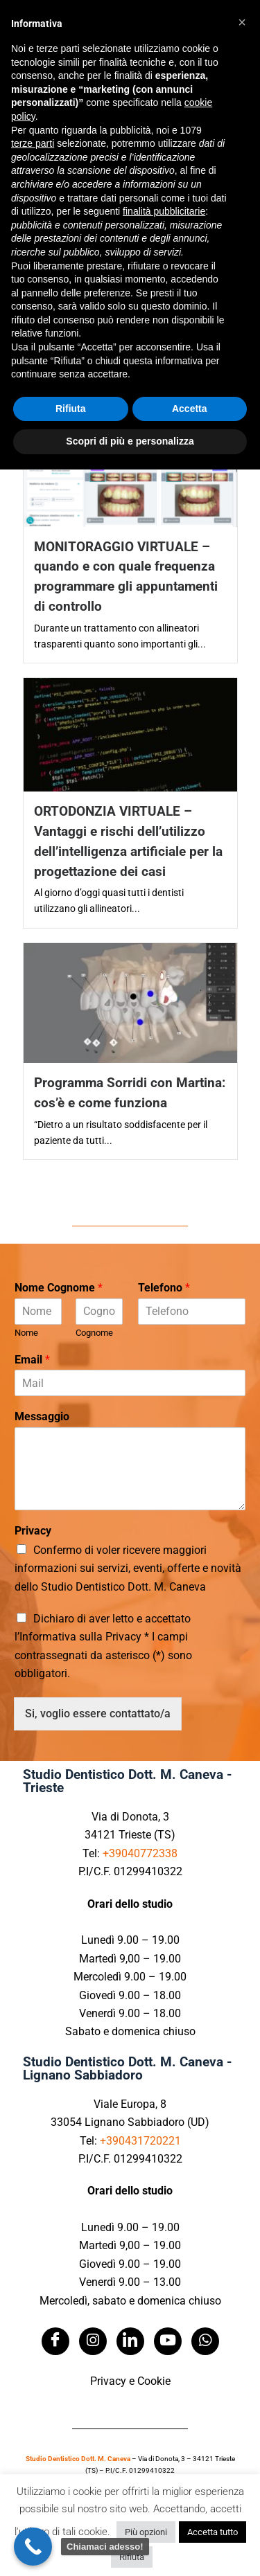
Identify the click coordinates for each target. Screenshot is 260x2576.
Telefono (164, 1287)
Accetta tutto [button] (212, 2532)
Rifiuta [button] (131, 2557)
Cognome (94, 1332)
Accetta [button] (189, 408)
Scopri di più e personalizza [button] (129, 441)
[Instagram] (93, 2341)
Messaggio (42, 1416)
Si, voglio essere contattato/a (98, 1713)
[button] (242, 22)
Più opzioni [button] (146, 2532)
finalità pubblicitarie (164, 211)
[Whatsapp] (205, 2341)
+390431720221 (140, 2140)
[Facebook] (55, 2341)
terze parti (32, 143)
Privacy (33, 1530)
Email (32, 1359)
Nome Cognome (59, 1287)
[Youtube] (168, 2341)
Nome (26, 1332)
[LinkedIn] (130, 2341)
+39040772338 (140, 1853)
